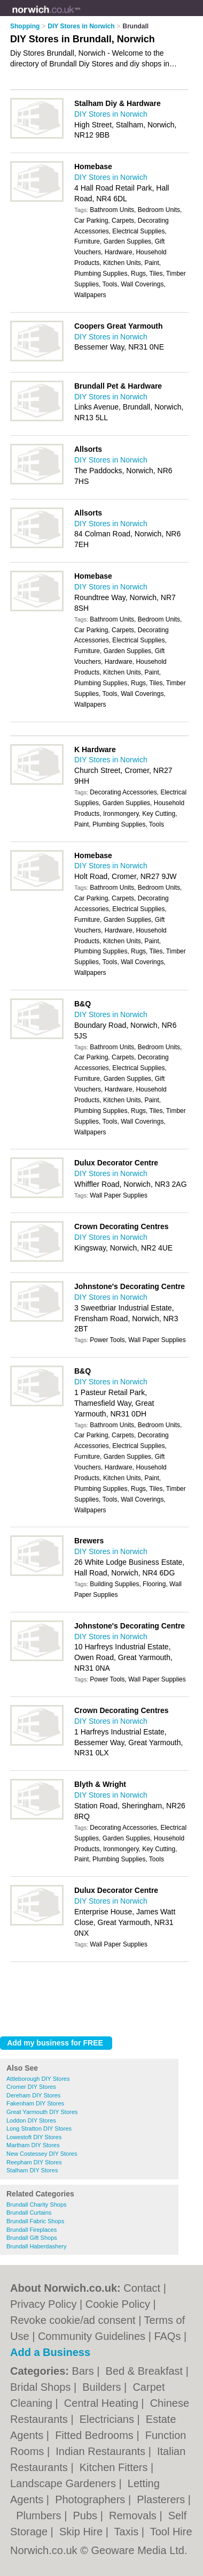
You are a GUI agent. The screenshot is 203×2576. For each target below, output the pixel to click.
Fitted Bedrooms (95, 2435)
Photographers (91, 2499)
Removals (134, 2515)
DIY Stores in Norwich (110, 114)
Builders (103, 2387)
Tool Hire (171, 2531)
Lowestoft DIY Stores (33, 2137)
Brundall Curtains (28, 2212)
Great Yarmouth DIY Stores (41, 2112)
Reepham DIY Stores (34, 2162)
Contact (141, 2288)
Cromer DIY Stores (31, 2086)
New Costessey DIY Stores (41, 2153)
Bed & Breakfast (146, 2371)
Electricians (108, 2419)
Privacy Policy (43, 2304)
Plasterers (162, 2499)
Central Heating (103, 2403)
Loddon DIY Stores (31, 2120)
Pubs (86, 2515)
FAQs (167, 2336)
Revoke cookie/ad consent (73, 2320)
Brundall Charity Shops (36, 2204)
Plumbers (40, 2515)
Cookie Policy (117, 2304)
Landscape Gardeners (64, 2483)
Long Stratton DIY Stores (39, 2128)
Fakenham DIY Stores (35, 2103)
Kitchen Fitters (115, 2467)
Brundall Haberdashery (36, 2246)
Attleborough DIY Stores (37, 2078)
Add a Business (50, 2352)
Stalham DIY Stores (32, 2170)
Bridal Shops (42, 2387)
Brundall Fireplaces (31, 2229)
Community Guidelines (91, 2336)
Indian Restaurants (102, 2451)
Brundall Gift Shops (31, 2237)
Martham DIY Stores (32, 2145)
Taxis (128, 2531)
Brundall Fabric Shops (35, 2221)
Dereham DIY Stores (33, 2095)
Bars (84, 2371)
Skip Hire (82, 2531)
